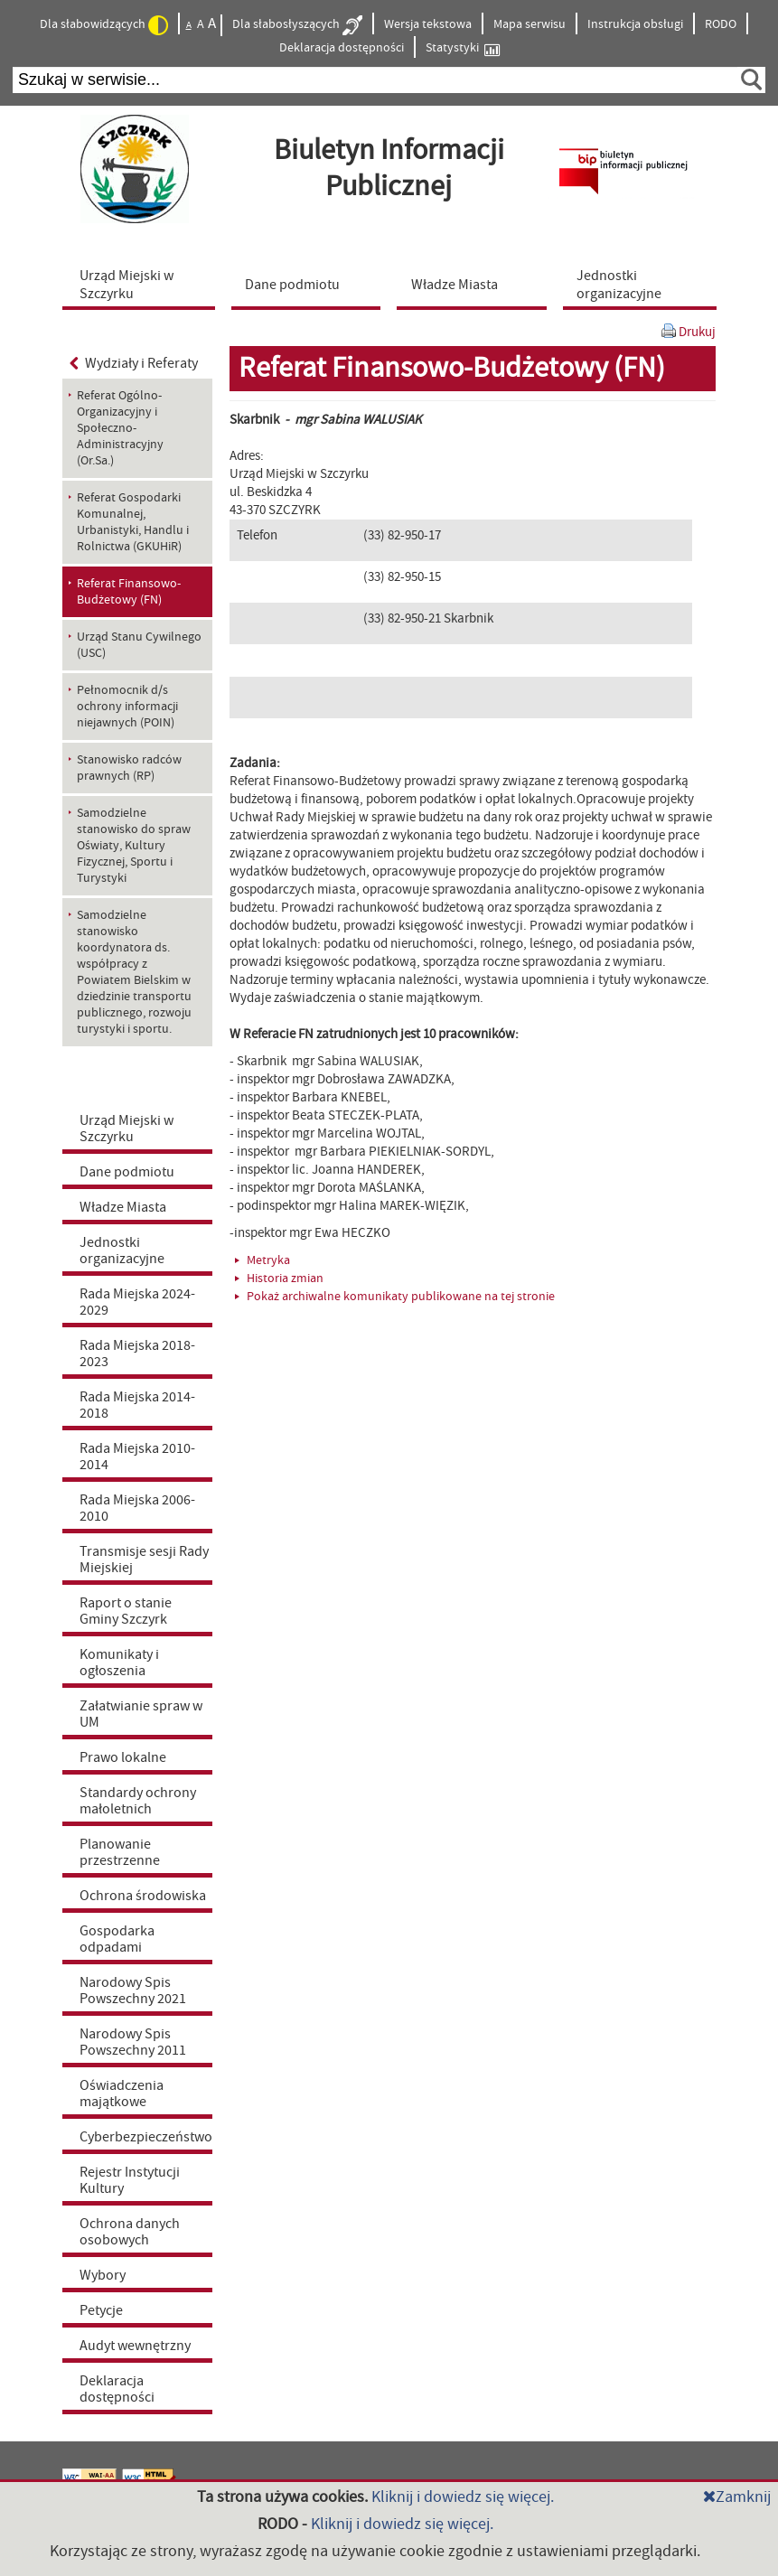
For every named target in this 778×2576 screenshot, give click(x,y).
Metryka (262, 1260)
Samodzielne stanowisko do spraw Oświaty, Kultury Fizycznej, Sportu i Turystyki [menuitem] (134, 845)
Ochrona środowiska (143, 1896)
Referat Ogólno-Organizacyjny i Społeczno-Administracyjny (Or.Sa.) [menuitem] (120, 428)
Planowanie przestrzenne (120, 1852)
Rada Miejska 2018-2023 (137, 1353)
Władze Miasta (123, 1207)
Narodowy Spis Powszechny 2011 (133, 2042)
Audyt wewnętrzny (135, 2346)
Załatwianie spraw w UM (141, 1714)
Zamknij (737, 2497)
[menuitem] (142, 284)
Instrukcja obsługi (635, 24)
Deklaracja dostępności (341, 48)
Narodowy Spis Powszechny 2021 (133, 1990)
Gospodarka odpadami (117, 1939)
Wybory (103, 2275)
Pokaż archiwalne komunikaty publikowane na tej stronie (395, 1296)
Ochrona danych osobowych (130, 2232)
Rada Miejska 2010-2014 (137, 1456)
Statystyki (463, 48)
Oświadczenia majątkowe (122, 2093)
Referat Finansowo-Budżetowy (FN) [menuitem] (129, 592)
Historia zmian (279, 1278)
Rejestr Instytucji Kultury (130, 2180)
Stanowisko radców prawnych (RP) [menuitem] (129, 768)
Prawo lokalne (123, 1757)
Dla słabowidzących (104, 25)
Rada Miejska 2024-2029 (137, 1302)
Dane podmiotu (127, 1172)
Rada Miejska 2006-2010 (137, 1508)
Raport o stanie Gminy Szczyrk (126, 1611)
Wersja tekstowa (428, 24)
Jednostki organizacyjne (122, 1250)
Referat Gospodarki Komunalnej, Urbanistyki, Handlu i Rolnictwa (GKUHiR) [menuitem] (133, 522)
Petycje (101, 2310)
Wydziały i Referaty (134, 363)
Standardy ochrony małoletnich (138, 1801)
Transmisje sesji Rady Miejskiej (144, 1559)
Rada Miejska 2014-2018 (137, 1405)
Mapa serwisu (529, 24)
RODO (720, 24)
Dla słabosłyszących (297, 25)
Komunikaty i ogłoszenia (119, 1662)
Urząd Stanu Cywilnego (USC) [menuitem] (139, 645)
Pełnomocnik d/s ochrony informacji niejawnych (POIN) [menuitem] (127, 706)
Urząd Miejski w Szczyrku (126, 1128)
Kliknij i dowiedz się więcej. (462, 2497)
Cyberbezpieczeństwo (146, 2137)
